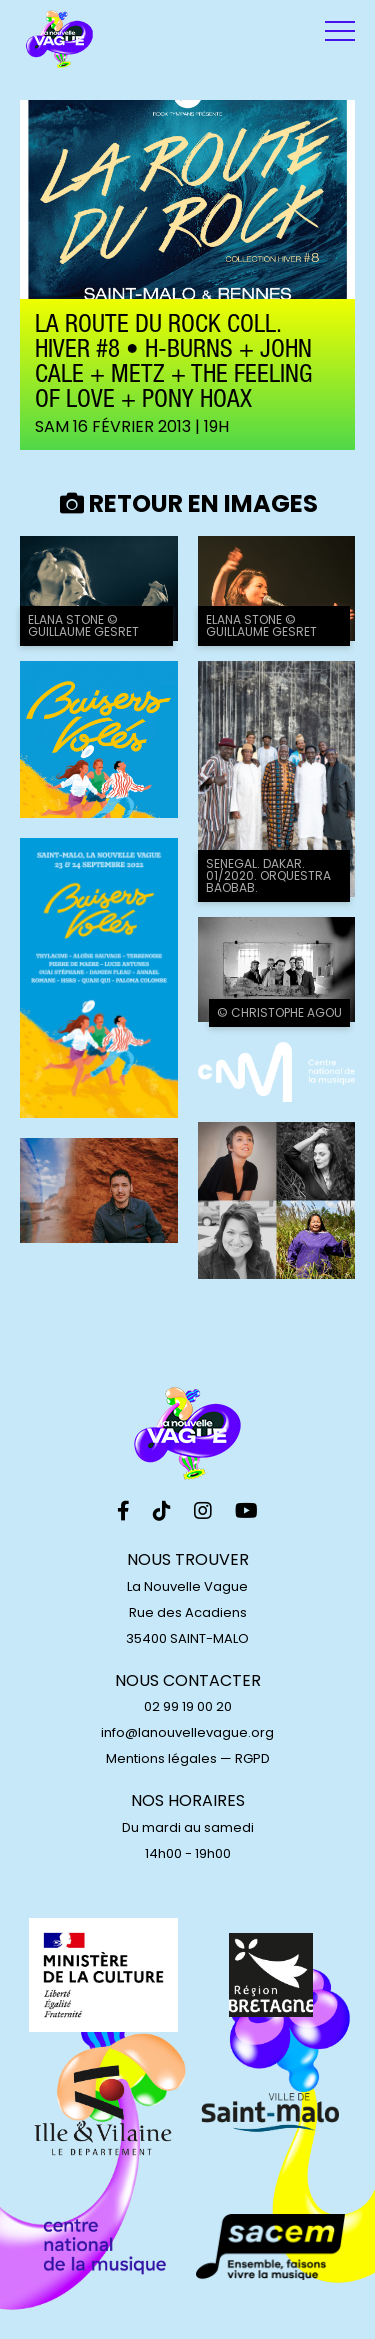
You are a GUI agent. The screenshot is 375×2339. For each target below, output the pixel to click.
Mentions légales (161, 1758)
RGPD (252, 1758)
